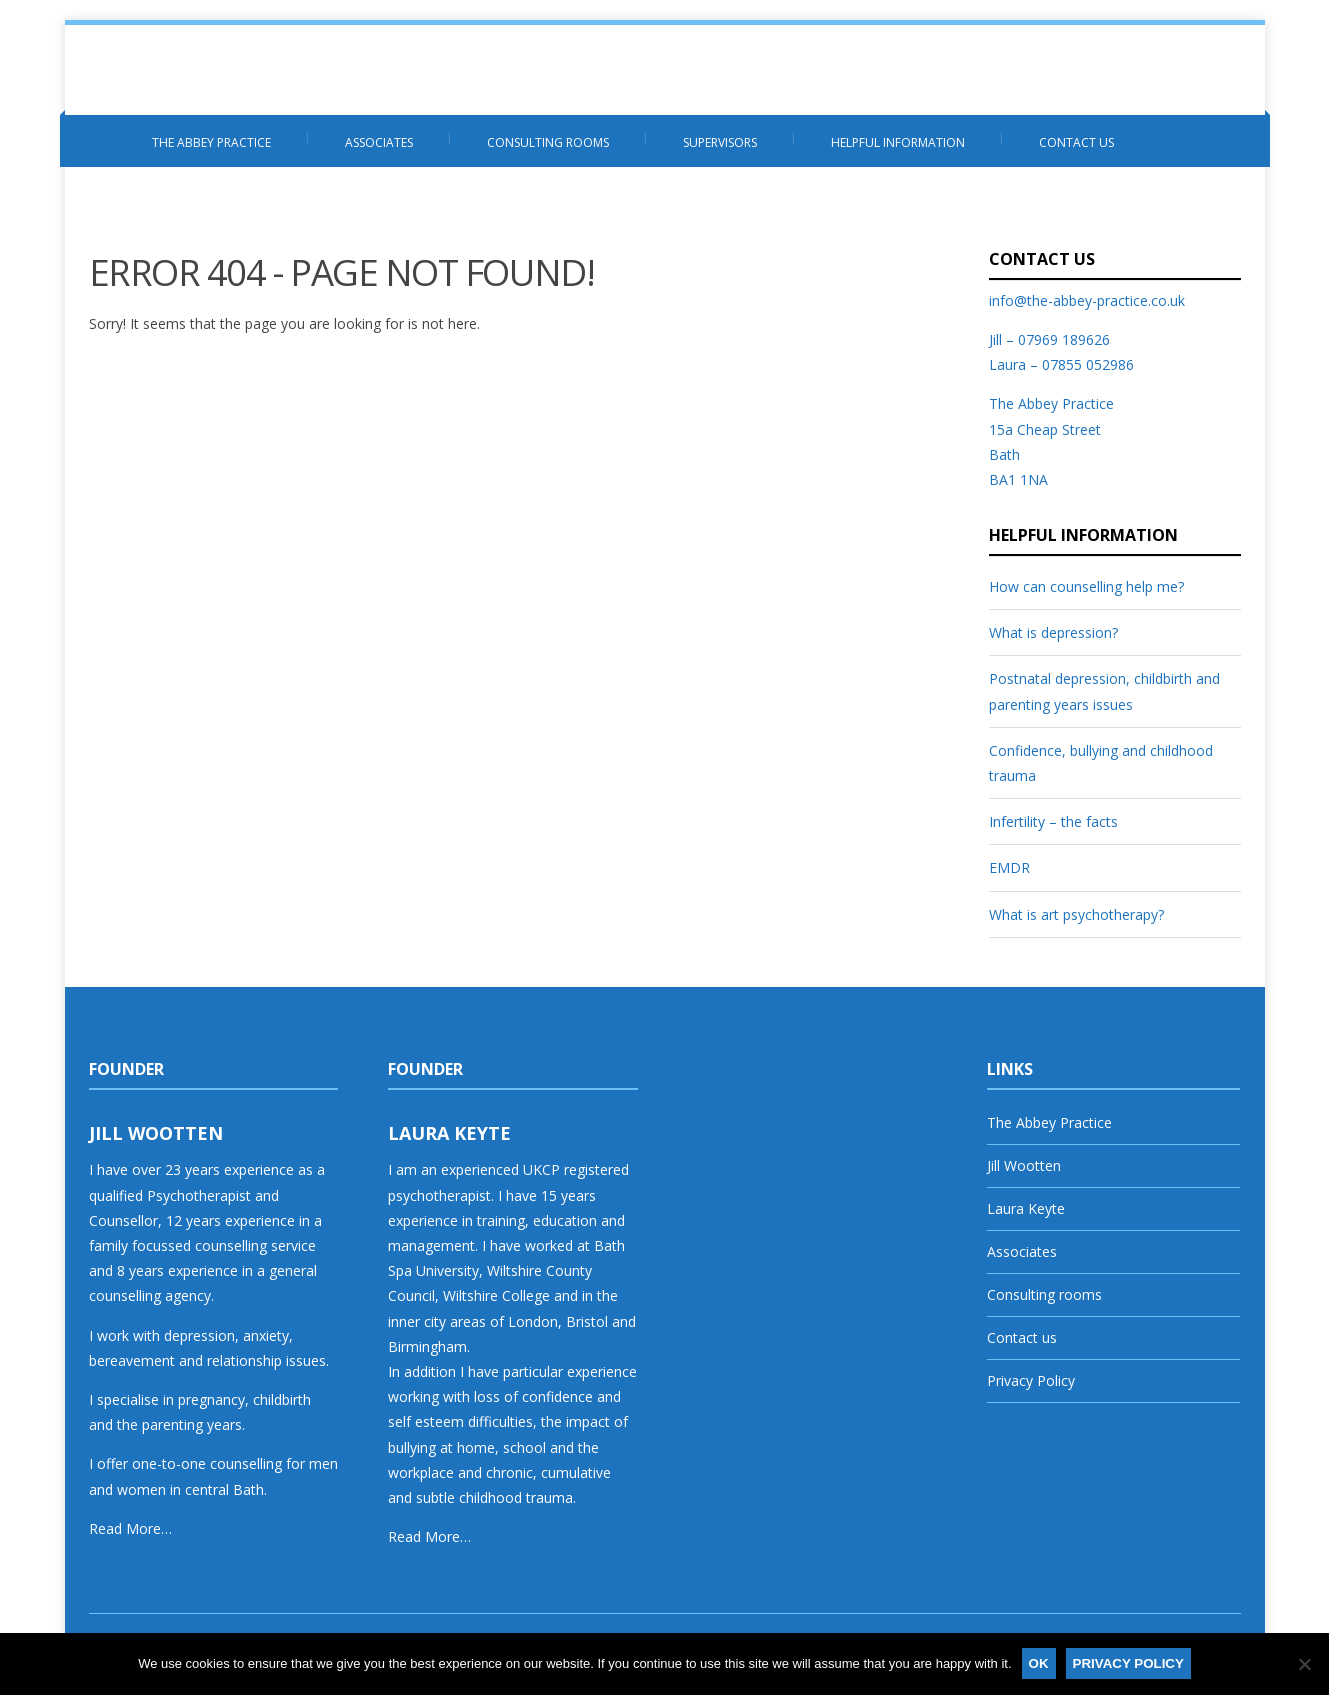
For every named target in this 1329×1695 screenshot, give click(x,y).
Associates (379, 142)
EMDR (1009, 867)
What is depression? (1053, 632)
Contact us (1076, 142)
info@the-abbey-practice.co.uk (1087, 300)
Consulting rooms (548, 142)
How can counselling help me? (1086, 586)
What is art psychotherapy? (1076, 914)
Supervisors (720, 142)
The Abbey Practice (211, 142)
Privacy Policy (1031, 1380)
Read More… (130, 1528)
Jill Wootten (1024, 1165)
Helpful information (898, 142)
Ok (1039, 1663)
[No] (1304, 1664)
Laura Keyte (1026, 1208)
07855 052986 (1088, 364)
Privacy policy (1128, 1663)
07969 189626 (1064, 339)
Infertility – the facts (1053, 821)
